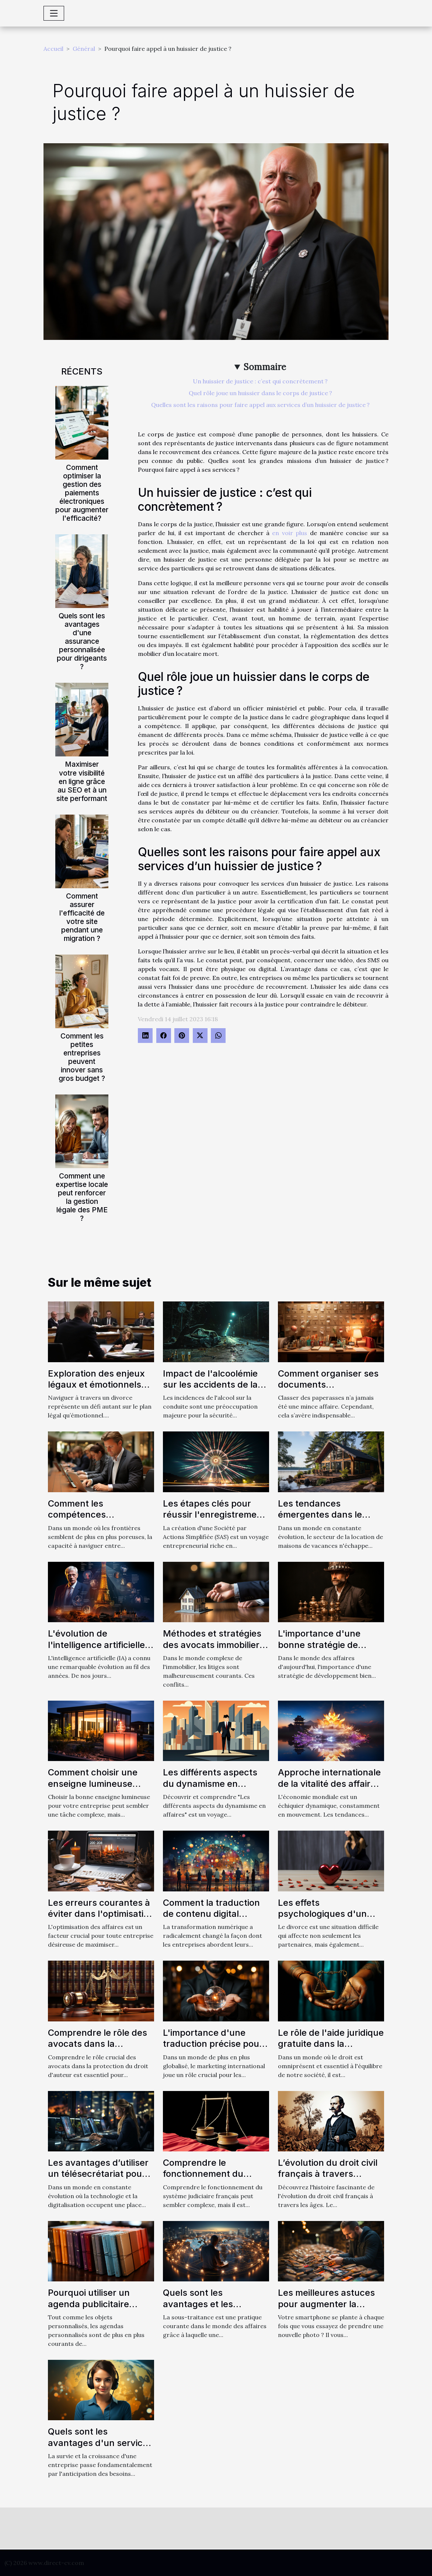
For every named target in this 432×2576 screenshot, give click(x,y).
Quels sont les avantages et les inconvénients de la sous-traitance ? (204, 2309)
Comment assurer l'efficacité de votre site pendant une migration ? (82, 917)
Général (84, 48)
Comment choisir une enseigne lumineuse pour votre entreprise (93, 1783)
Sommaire (265, 367)
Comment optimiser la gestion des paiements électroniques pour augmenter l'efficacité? (81, 493)
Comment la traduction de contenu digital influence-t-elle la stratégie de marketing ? (214, 1919)
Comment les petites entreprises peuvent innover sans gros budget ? (82, 1057)
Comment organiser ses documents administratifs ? (328, 1384)
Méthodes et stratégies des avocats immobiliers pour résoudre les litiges (214, 1644)
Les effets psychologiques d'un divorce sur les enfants (326, 1913)
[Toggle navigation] (53, 13)
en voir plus (289, 533)
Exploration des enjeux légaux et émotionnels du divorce (96, 1384)
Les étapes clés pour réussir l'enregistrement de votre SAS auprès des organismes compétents (215, 1520)
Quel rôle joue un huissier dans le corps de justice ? (260, 393)
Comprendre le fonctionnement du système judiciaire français (203, 2179)
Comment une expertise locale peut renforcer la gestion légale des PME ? (82, 1197)
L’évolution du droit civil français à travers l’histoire (327, 2173)
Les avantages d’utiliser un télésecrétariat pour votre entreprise (98, 2173)
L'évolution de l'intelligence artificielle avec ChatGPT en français (96, 1650)
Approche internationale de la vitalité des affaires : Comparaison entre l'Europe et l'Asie (329, 1789)
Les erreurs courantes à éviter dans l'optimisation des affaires (101, 1913)
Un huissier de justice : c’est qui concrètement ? (260, 381)
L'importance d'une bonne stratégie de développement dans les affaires (330, 1650)
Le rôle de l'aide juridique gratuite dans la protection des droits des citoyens (331, 2049)
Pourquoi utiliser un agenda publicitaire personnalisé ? (89, 2303)
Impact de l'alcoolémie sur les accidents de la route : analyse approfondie (210, 1390)
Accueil (53, 48)
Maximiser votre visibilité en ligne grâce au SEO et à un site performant (81, 781)
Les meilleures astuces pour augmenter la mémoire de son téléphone (326, 2309)
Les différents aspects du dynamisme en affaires (210, 1783)
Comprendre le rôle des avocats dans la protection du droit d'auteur (97, 2049)
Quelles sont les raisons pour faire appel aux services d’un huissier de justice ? (260, 404)
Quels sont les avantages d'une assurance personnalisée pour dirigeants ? (82, 641)
